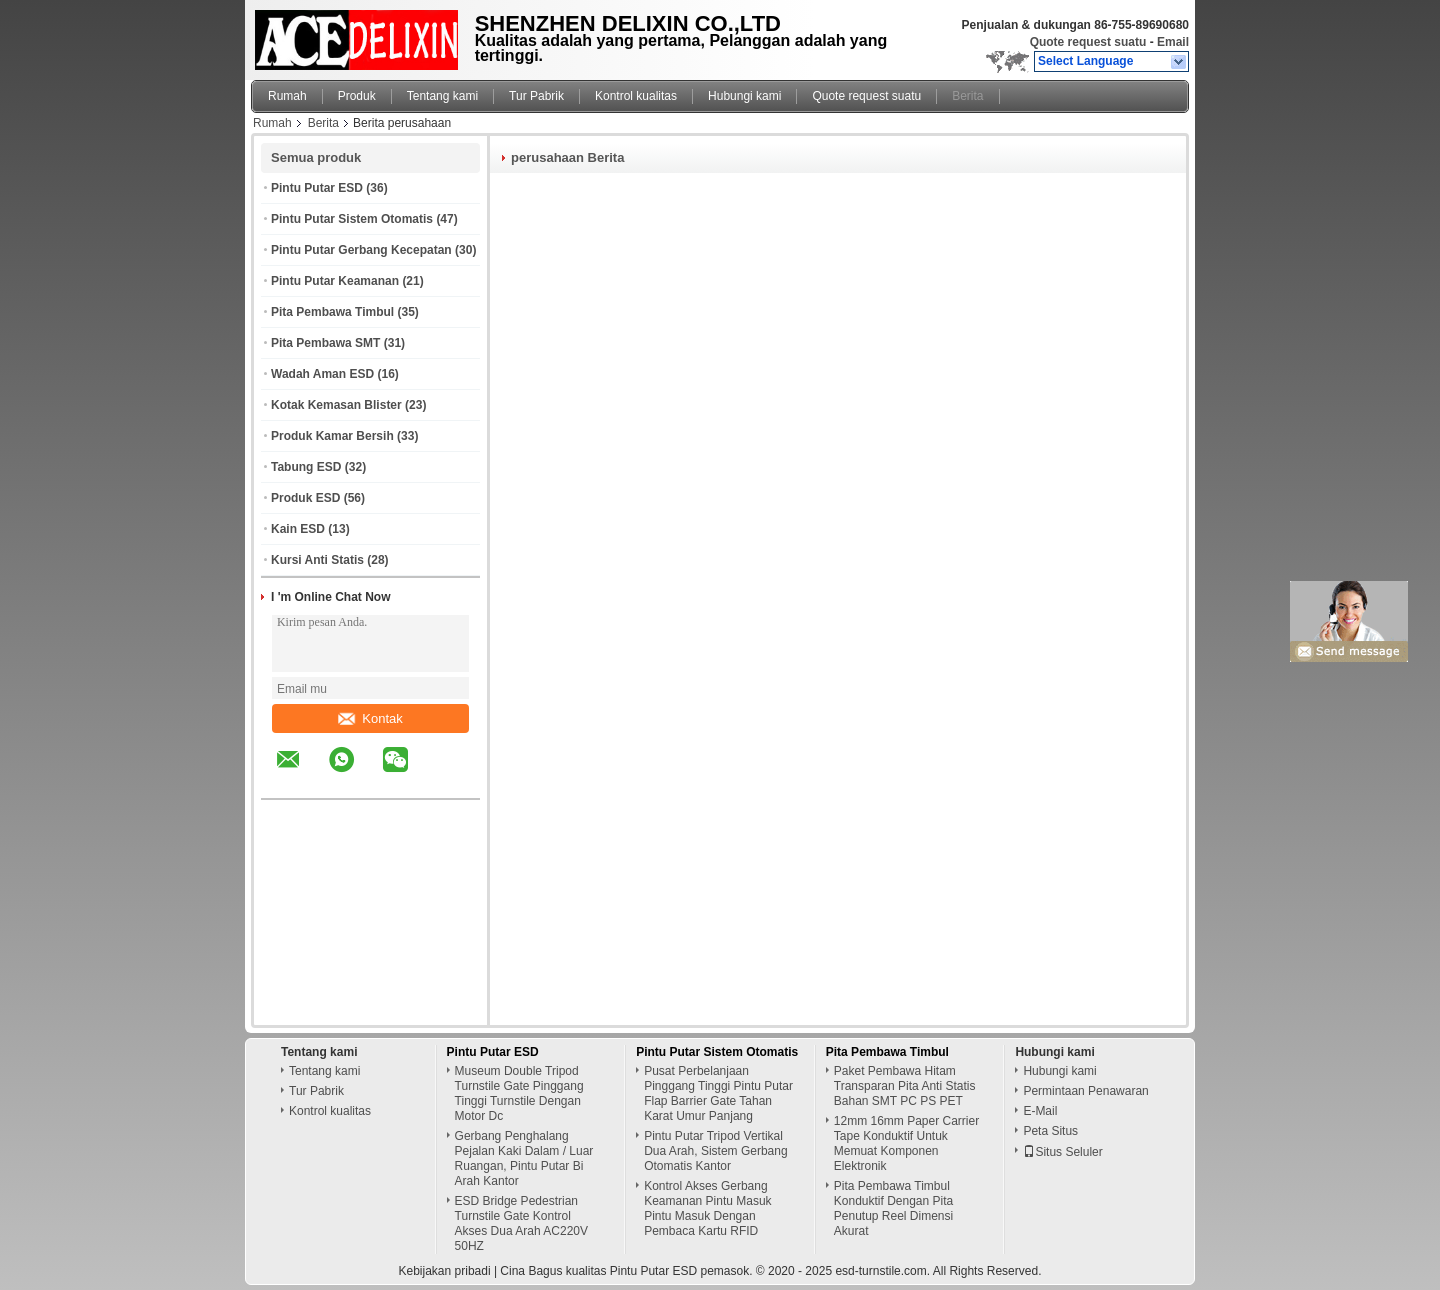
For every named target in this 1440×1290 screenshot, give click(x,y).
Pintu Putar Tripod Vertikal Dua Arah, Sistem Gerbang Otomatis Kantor (715, 1151)
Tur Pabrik (536, 96)
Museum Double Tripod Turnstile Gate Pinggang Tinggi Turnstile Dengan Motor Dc (519, 1093)
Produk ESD (305, 498)
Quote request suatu (1088, 42)
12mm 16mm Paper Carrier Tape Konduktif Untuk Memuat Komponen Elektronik (906, 1143)
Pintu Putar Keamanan (335, 281)
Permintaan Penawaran (1085, 1091)
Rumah (287, 96)
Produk (357, 96)
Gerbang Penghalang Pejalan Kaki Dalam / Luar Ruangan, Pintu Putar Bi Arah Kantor (524, 1158)
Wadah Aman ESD (322, 374)
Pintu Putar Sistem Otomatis (352, 219)
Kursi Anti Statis (317, 560)
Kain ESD (298, 529)
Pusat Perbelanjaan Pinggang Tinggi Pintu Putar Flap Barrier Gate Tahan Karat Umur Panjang (718, 1093)
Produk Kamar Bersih (332, 436)
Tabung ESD (306, 467)
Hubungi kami (744, 96)
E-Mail (1040, 1111)
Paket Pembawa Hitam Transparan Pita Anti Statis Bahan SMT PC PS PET (905, 1086)
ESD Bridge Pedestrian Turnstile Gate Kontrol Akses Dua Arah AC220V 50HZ (521, 1223)
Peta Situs (1050, 1131)
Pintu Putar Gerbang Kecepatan (361, 250)
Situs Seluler (1062, 1152)
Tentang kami (442, 96)
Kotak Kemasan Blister (336, 405)
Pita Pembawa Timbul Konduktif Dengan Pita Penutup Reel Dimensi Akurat (893, 1208)
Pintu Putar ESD (317, 188)
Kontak (370, 718)
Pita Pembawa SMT (325, 343)
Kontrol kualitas (636, 96)
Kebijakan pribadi (445, 1271)
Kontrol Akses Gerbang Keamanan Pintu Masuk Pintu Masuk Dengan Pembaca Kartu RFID (707, 1208)
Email (1173, 42)
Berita (967, 96)
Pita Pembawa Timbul (332, 312)
